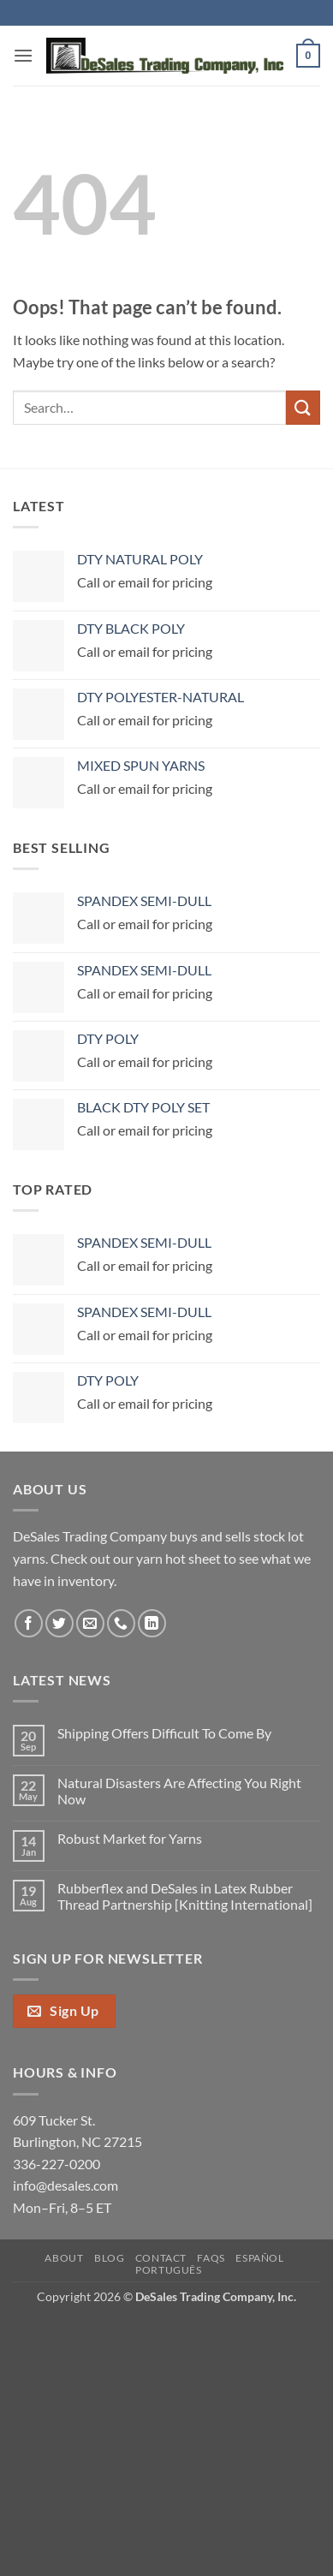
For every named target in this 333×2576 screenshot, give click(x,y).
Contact (161, 2257)
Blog (109, 2257)
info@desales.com (65, 2185)
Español (259, 2257)
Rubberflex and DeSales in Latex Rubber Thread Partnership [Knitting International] (184, 1896)
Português (168, 2269)
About (64, 2257)
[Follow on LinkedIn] (152, 1623)
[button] (23, 55)
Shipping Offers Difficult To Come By (164, 1733)
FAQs (210, 2257)
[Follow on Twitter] (59, 1623)
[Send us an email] (90, 1623)
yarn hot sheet (178, 1558)
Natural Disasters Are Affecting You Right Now (179, 1790)
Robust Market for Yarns (129, 1838)
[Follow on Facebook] (29, 1623)
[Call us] (121, 1623)
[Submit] (303, 407)
